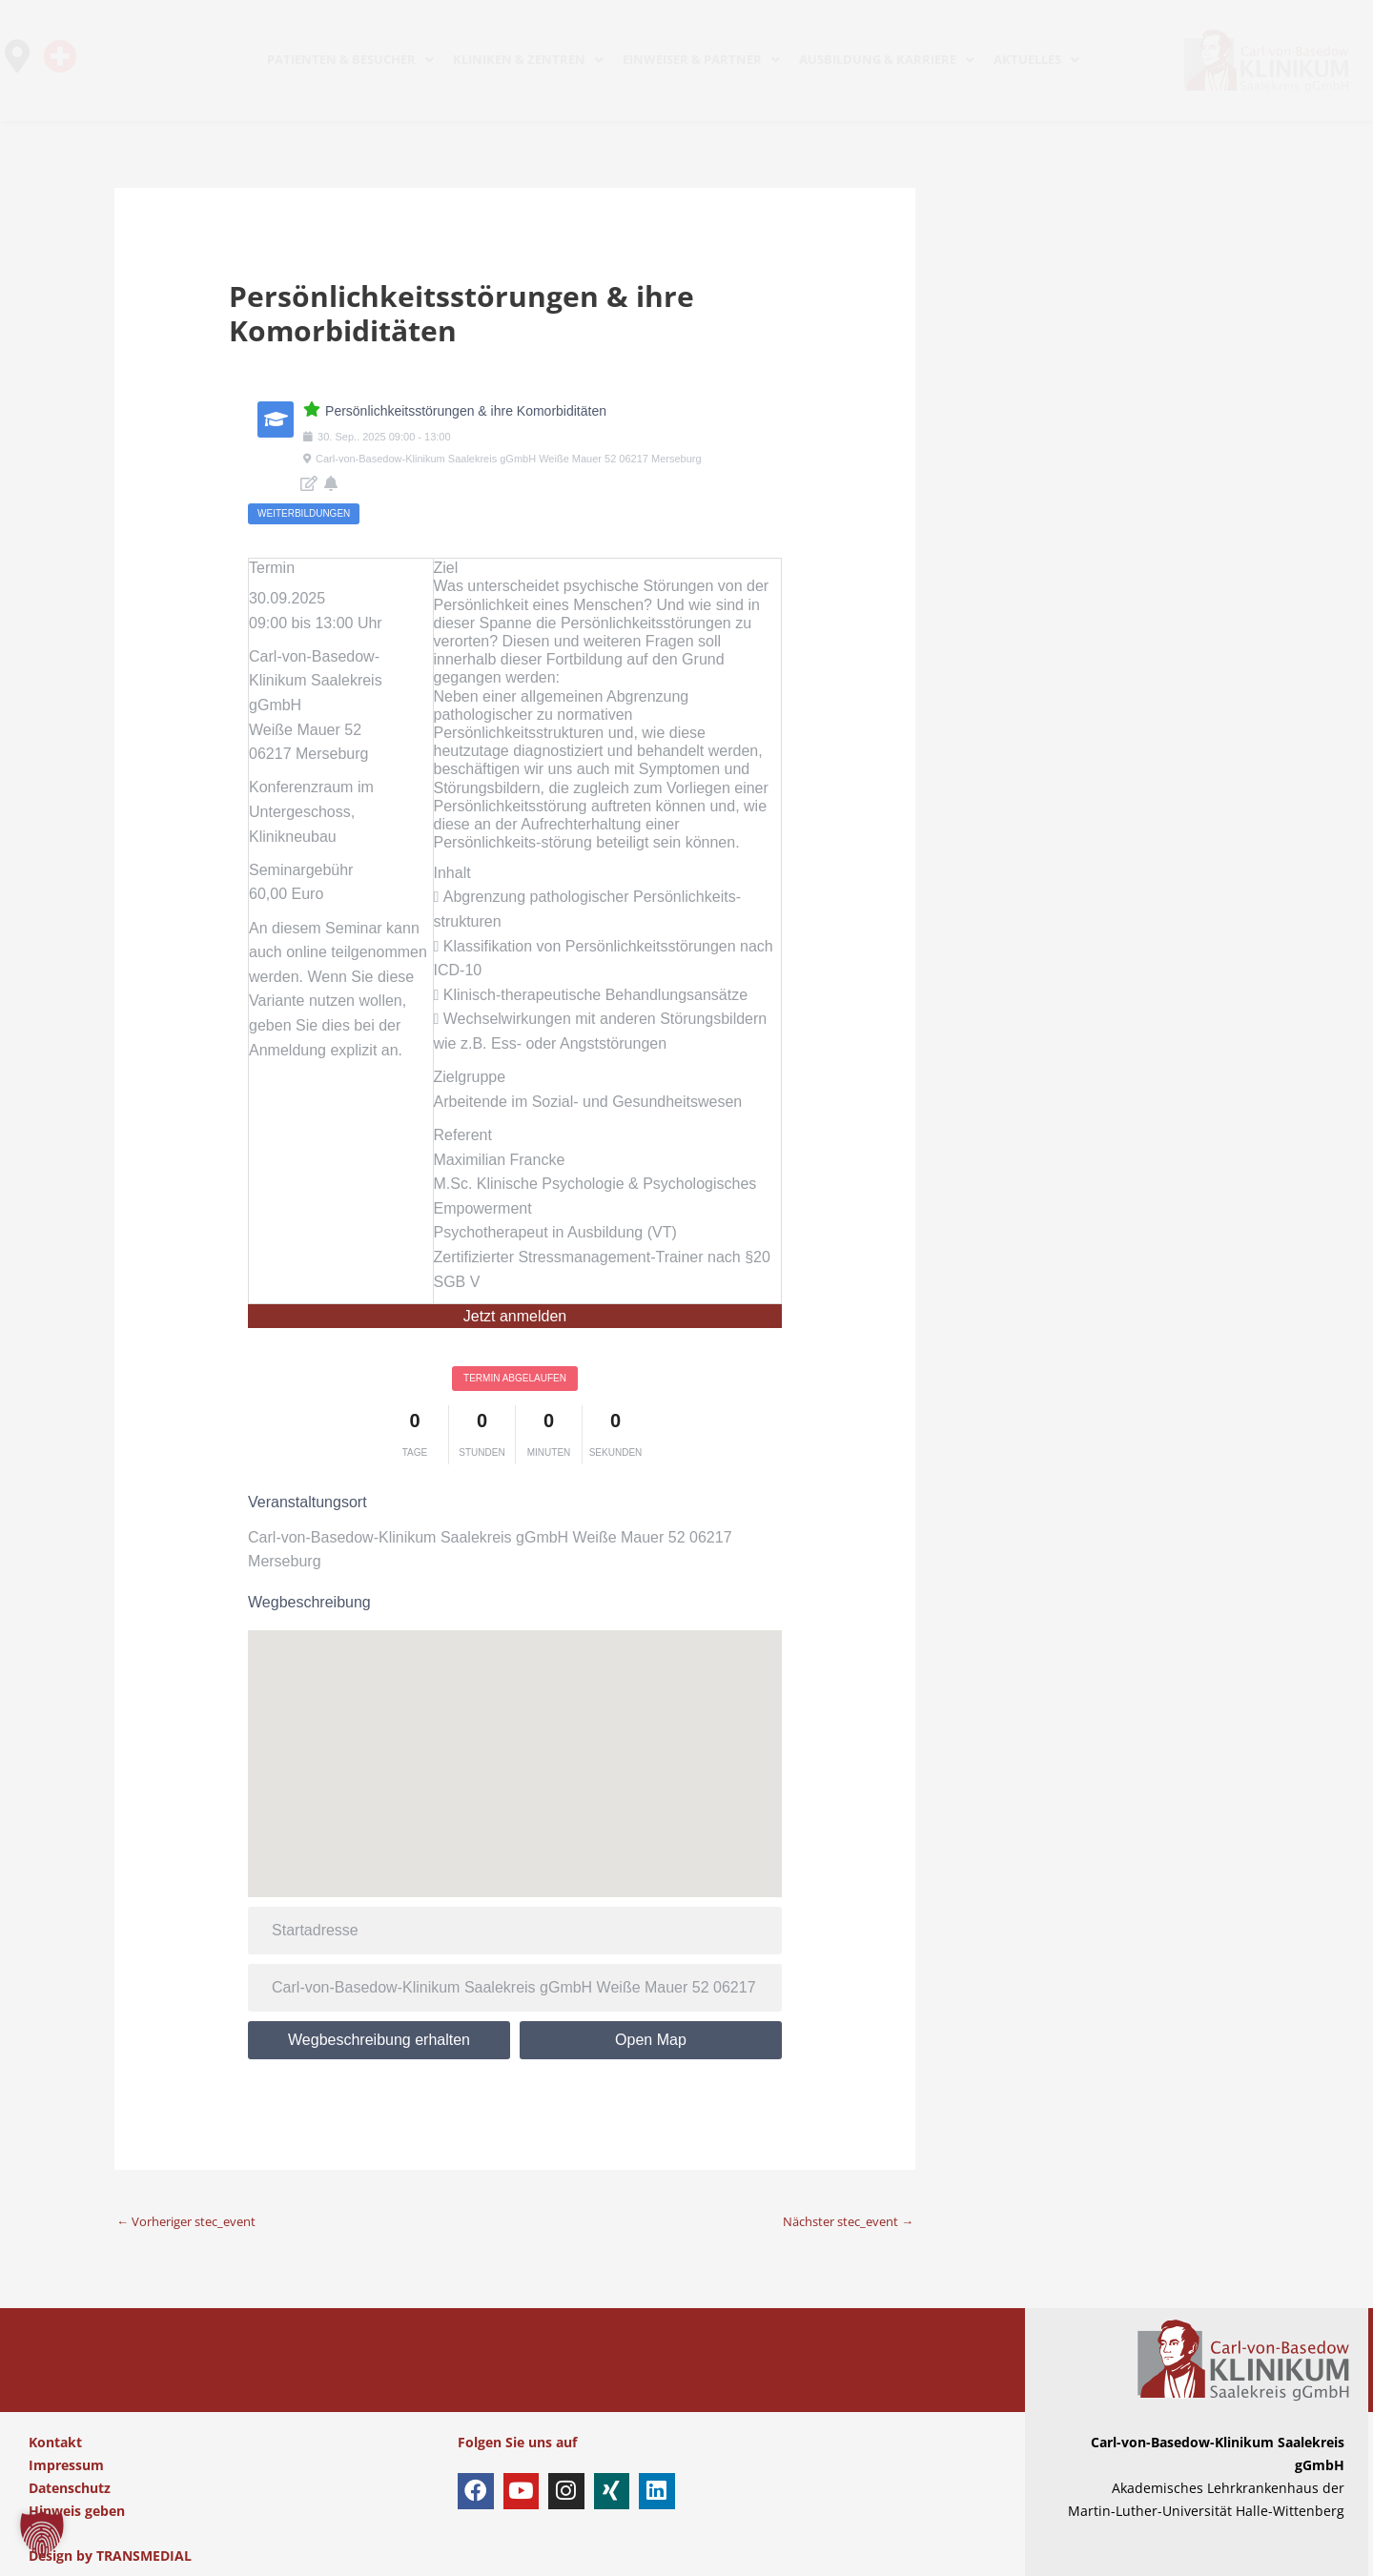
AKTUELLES (1036, 59)
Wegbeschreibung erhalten (379, 2040)
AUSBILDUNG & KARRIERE (886, 59)
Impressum (66, 2465)
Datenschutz (70, 2488)
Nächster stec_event (840, 2221)
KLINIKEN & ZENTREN (528, 59)
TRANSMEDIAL (144, 2556)
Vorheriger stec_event (194, 2221)
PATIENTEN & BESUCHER (350, 59)
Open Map (650, 2040)
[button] (42, 2534)
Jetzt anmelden (515, 1316)
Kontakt (55, 2443)
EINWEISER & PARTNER (701, 59)
